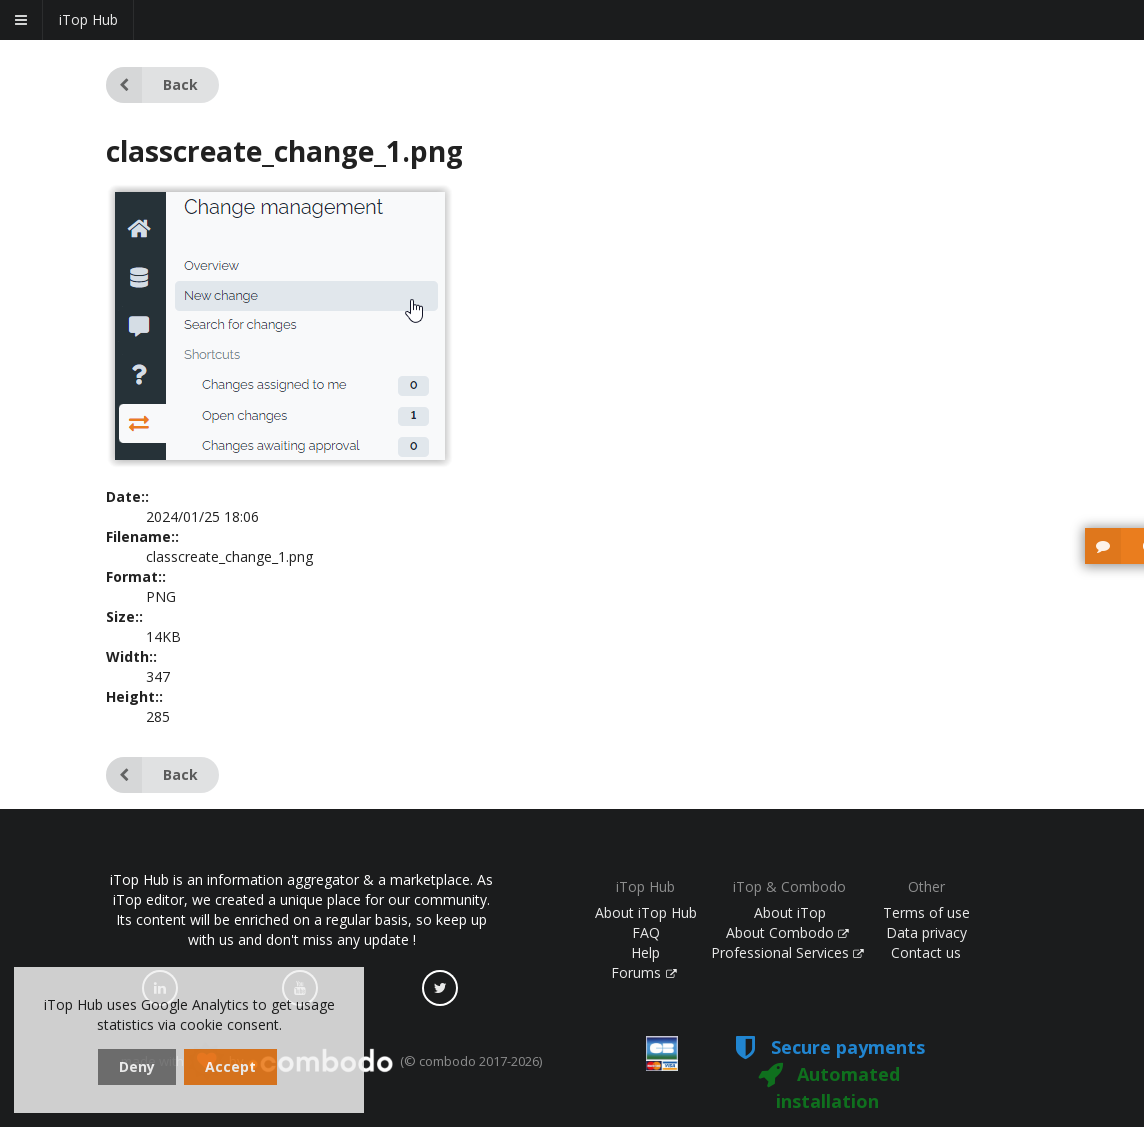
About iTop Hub (646, 912)
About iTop (790, 912)
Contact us (926, 952)
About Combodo (788, 932)
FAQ (646, 932)
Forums (644, 972)
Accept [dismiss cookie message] (230, 1066)
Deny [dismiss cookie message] (137, 1066)
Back (152, 85)
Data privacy (926, 932)
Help (645, 952)
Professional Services (788, 952)
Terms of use (926, 912)
